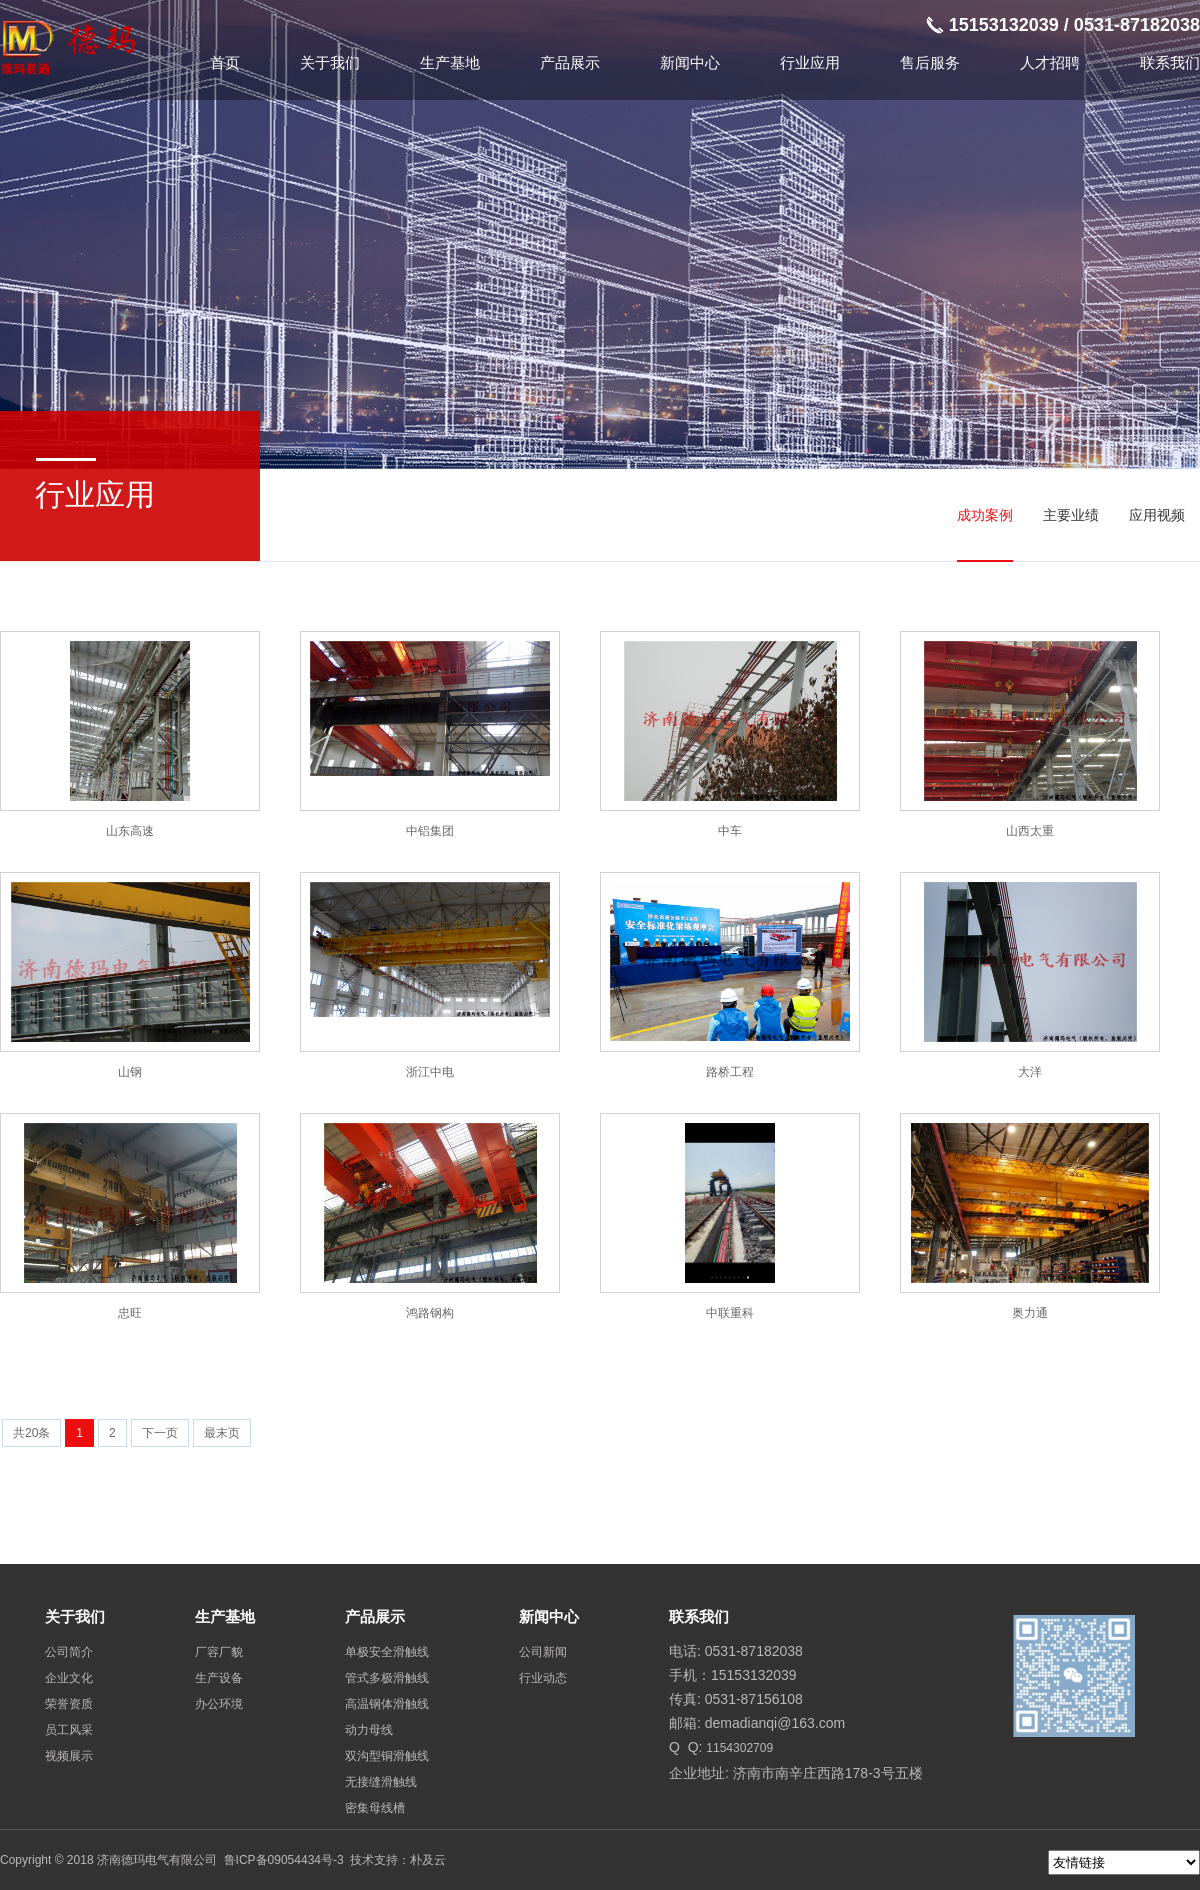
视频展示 (69, 1756)
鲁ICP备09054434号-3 (284, 1860)
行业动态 (543, 1678)
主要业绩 (1071, 515)
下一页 (160, 1433)
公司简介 (69, 1652)
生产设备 (219, 1678)
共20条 (31, 1433)
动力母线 (369, 1730)
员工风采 (69, 1730)
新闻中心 (690, 62)
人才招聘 (1050, 62)
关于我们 (330, 62)
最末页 (222, 1433)
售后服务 (930, 62)
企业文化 (69, 1678)
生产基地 (450, 62)
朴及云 (428, 1860)
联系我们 (1170, 62)
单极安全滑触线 (387, 1652)
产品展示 (570, 62)
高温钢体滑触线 (387, 1704)
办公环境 (219, 1704)
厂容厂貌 (219, 1652)
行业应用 (810, 62)
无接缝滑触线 (381, 1782)
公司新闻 (543, 1652)
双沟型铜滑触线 (387, 1756)
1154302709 (739, 1748)
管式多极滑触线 (387, 1678)
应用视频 (1157, 515)
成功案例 (985, 515)
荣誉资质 (69, 1704)
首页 (225, 62)
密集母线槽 (375, 1808)
